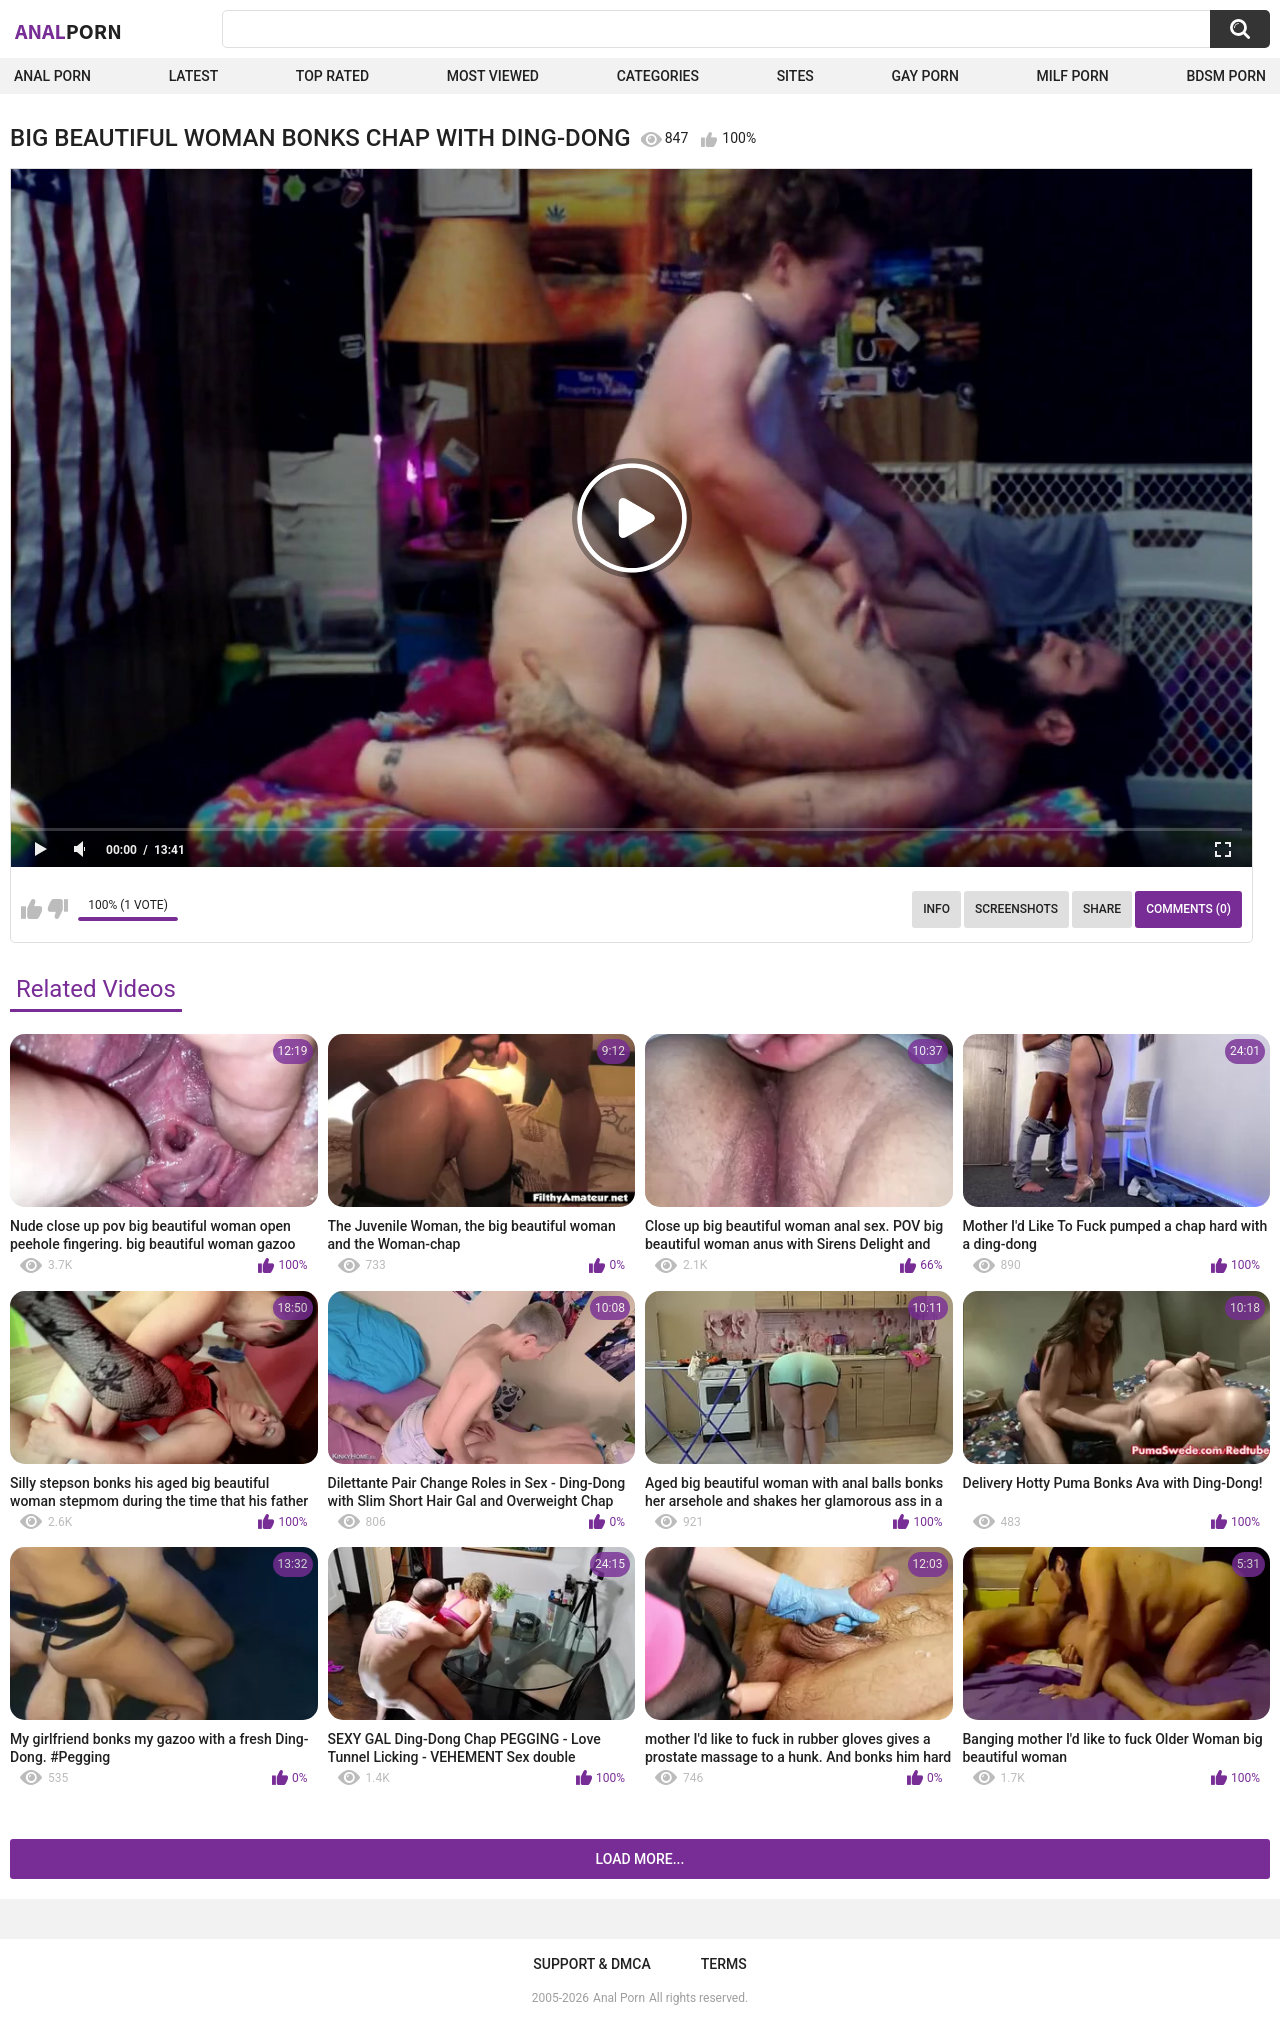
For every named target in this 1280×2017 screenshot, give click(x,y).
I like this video (31, 909)
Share (1102, 909)
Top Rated (332, 76)
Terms (724, 1964)
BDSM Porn (1226, 76)
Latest (194, 76)
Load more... (640, 1859)
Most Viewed (493, 76)
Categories (658, 76)
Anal (68, 31)
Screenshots (1016, 909)
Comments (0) (1188, 909)
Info (936, 909)
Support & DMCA (591, 1964)
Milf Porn (1072, 76)
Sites (795, 76)
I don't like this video (57, 909)
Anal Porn (52, 76)
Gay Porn (924, 76)
